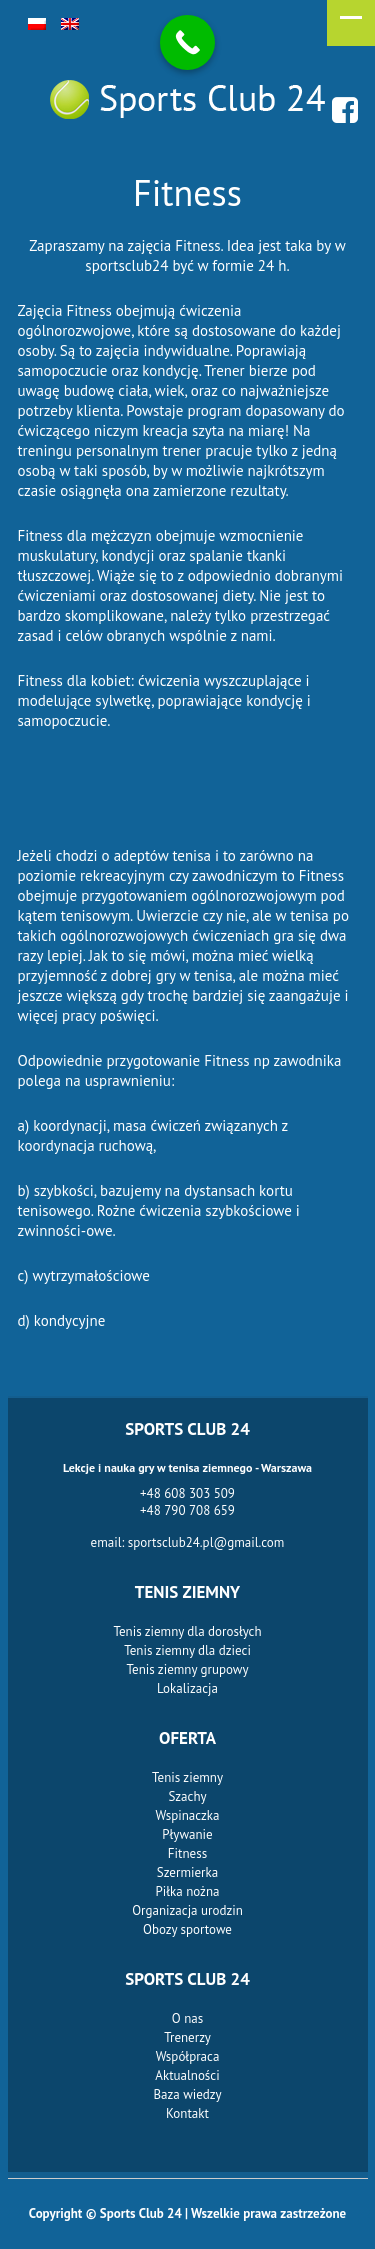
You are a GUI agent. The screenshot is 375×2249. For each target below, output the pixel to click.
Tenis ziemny (187, 1777)
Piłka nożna (188, 1891)
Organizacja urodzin (187, 1910)
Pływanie (187, 1834)
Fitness (187, 1853)
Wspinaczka (188, 1815)
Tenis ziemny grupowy (188, 1669)
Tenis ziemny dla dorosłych (187, 1631)
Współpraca (188, 2056)
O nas (187, 2018)
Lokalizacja (187, 1688)
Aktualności (187, 2075)
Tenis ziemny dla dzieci (187, 1650)
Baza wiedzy (187, 2094)
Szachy (187, 1796)
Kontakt (187, 2113)
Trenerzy (187, 2037)
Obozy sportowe (187, 1929)
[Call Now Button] (187, 42)
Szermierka (187, 1872)
